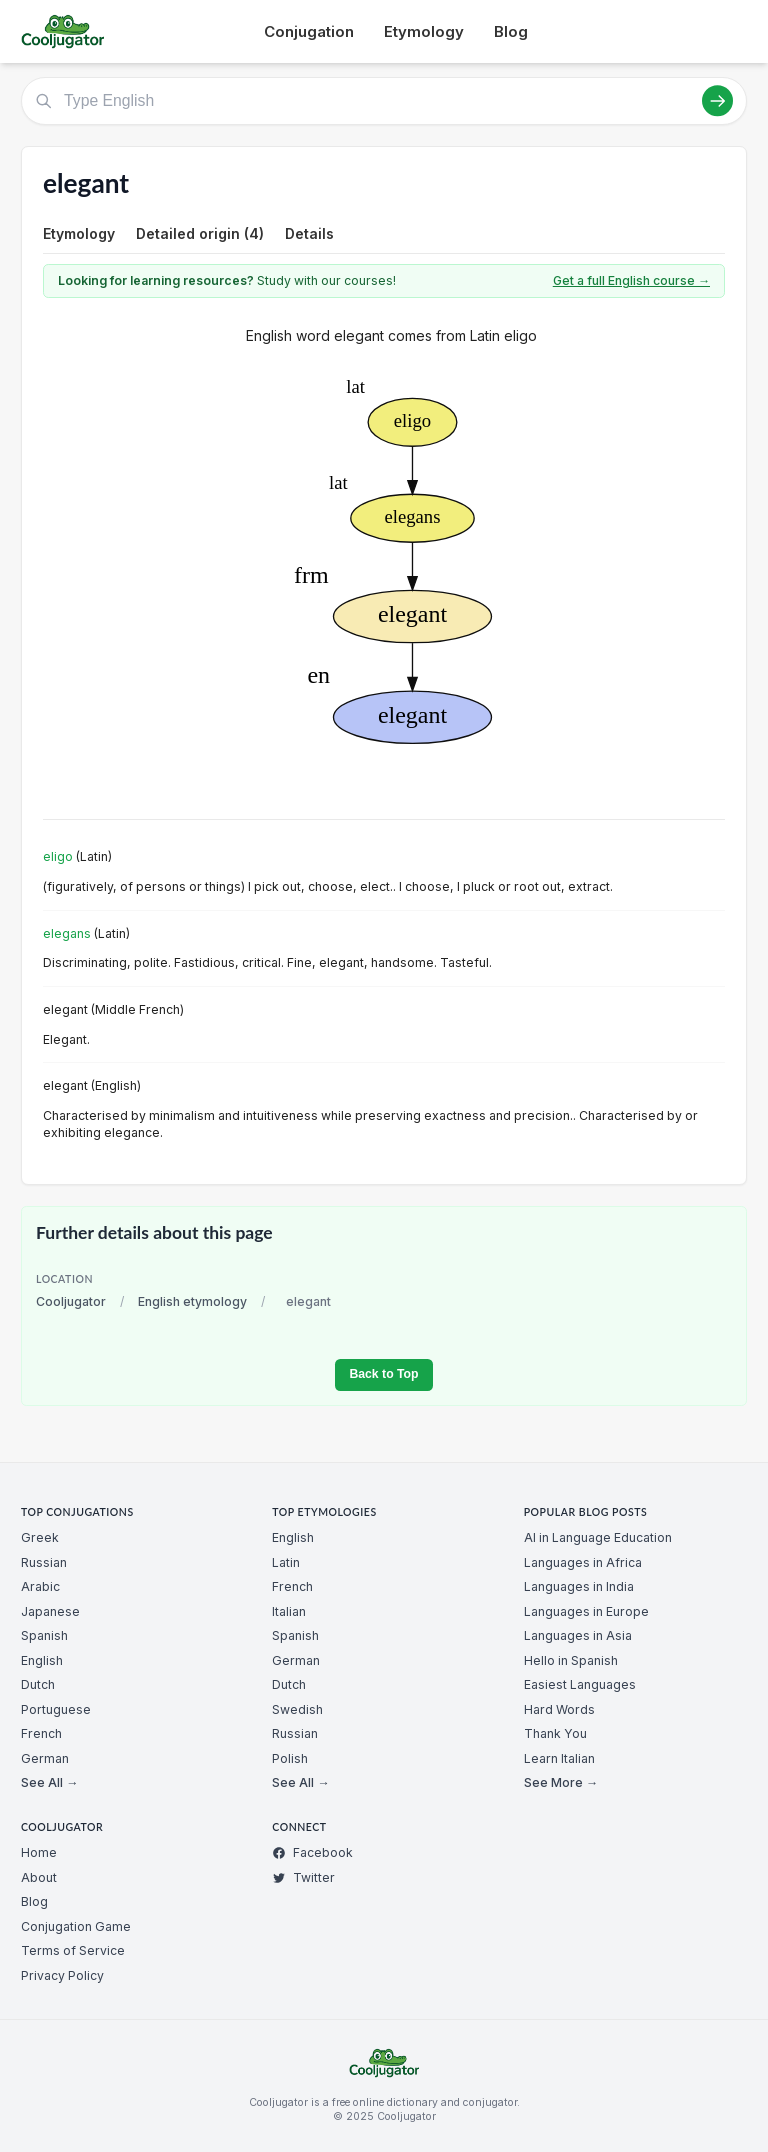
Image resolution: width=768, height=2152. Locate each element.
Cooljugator (71, 1301)
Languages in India (579, 1586)
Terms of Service (73, 1950)
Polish (290, 1758)
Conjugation (309, 31)
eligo (58, 856)
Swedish (297, 1709)
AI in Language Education (598, 1537)
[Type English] (384, 101)
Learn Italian (559, 1758)
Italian (289, 1611)
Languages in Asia (578, 1635)
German (45, 1758)
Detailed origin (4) (200, 233)
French (41, 1733)
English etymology (192, 1301)
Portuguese (56, 1709)
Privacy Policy (62, 1975)
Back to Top (383, 1374)
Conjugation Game (76, 1926)
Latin (286, 1562)
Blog (511, 31)
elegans (67, 933)
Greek (40, 1537)
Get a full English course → (631, 280)
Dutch (38, 1684)
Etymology (424, 31)
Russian (44, 1562)
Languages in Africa (583, 1562)
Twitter (303, 1877)
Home (39, 1852)
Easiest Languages (580, 1684)
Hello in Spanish (571, 1660)
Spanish (44, 1635)
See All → (49, 1782)
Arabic (40, 1586)
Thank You (555, 1733)
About (39, 1877)
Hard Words (559, 1709)
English (42, 1660)
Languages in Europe (586, 1611)
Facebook (312, 1852)
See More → (561, 1782)
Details (309, 233)
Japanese (50, 1611)
